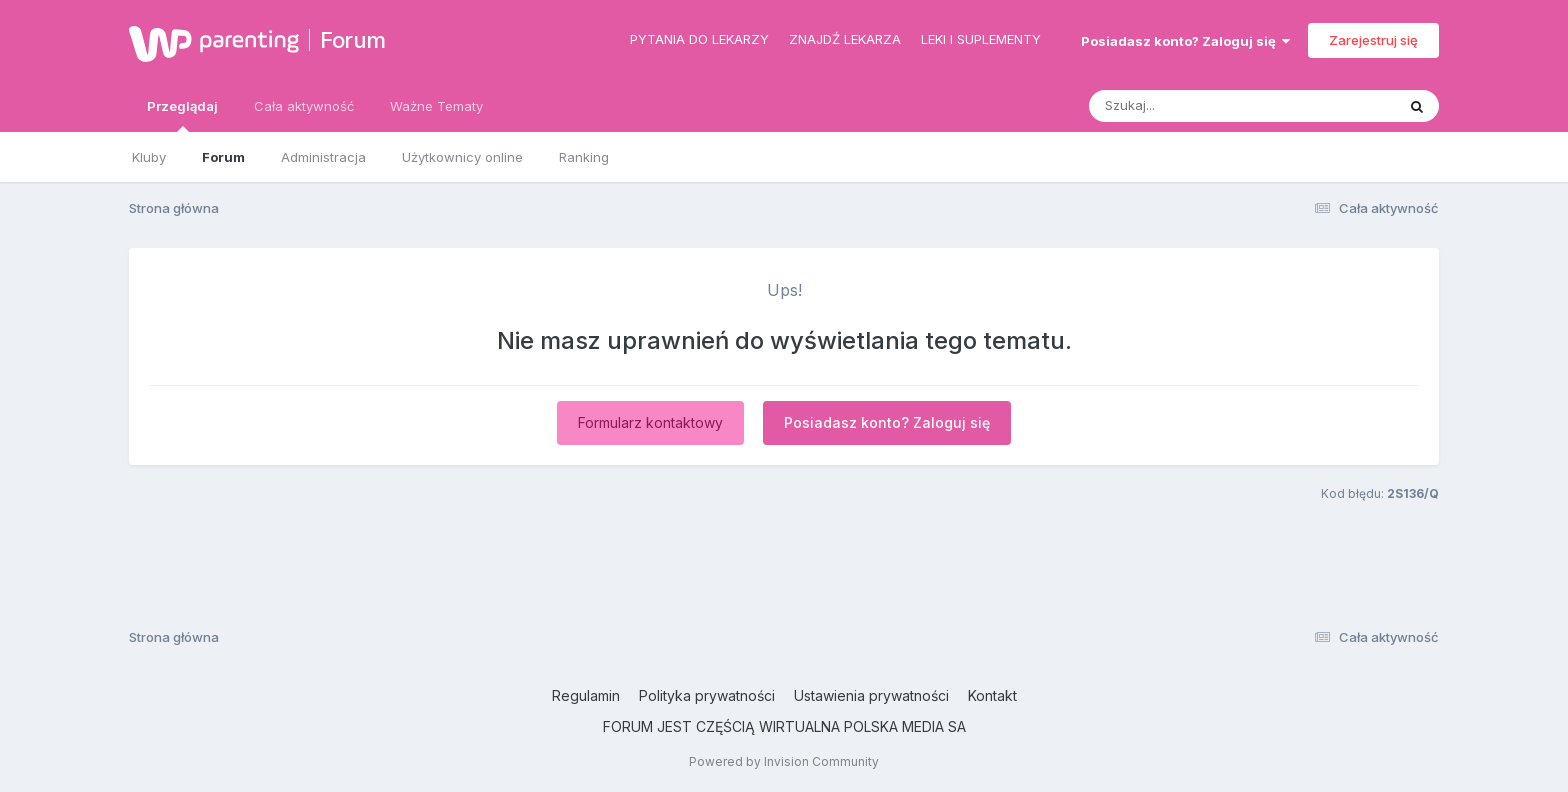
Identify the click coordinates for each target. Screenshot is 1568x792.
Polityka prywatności (707, 695)
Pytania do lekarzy (699, 39)
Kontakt (992, 695)
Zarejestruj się (1373, 40)
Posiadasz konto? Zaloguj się (1185, 41)
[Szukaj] (1193, 106)
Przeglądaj (182, 115)
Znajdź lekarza (845, 39)
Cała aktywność (304, 106)
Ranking (584, 157)
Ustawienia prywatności (871, 695)
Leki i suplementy (981, 39)
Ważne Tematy (436, 106)
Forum (353, 40)
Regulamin (586, 695)
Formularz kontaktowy (650, 422)
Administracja (323, 157)
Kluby (149, 157)
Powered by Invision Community (784, 761)
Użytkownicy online (462, 157)
